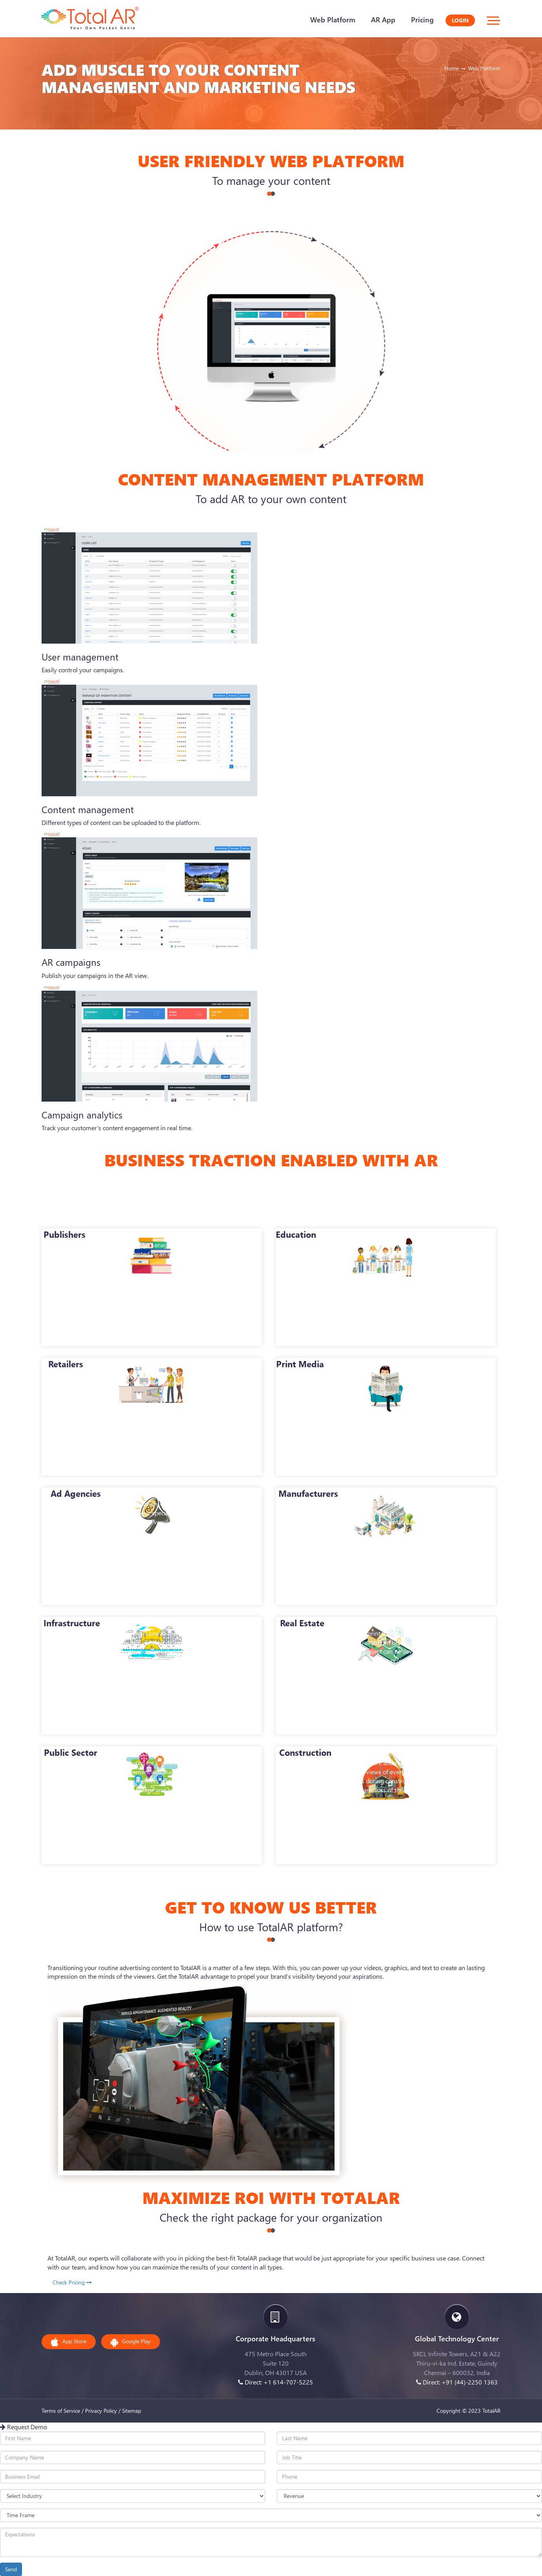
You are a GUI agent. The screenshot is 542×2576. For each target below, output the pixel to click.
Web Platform (332, 19)
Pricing (422, 19)
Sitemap (131, 2410)
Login (460, 20)
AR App (383, 19)
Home (451, 68)
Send (11, 2569)
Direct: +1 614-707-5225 (275, 2382)
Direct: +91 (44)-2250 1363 (457, 2382)
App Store (68, 2342)
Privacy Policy (101, 2410)
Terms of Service (61, 2410)
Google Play (131, 2342)
